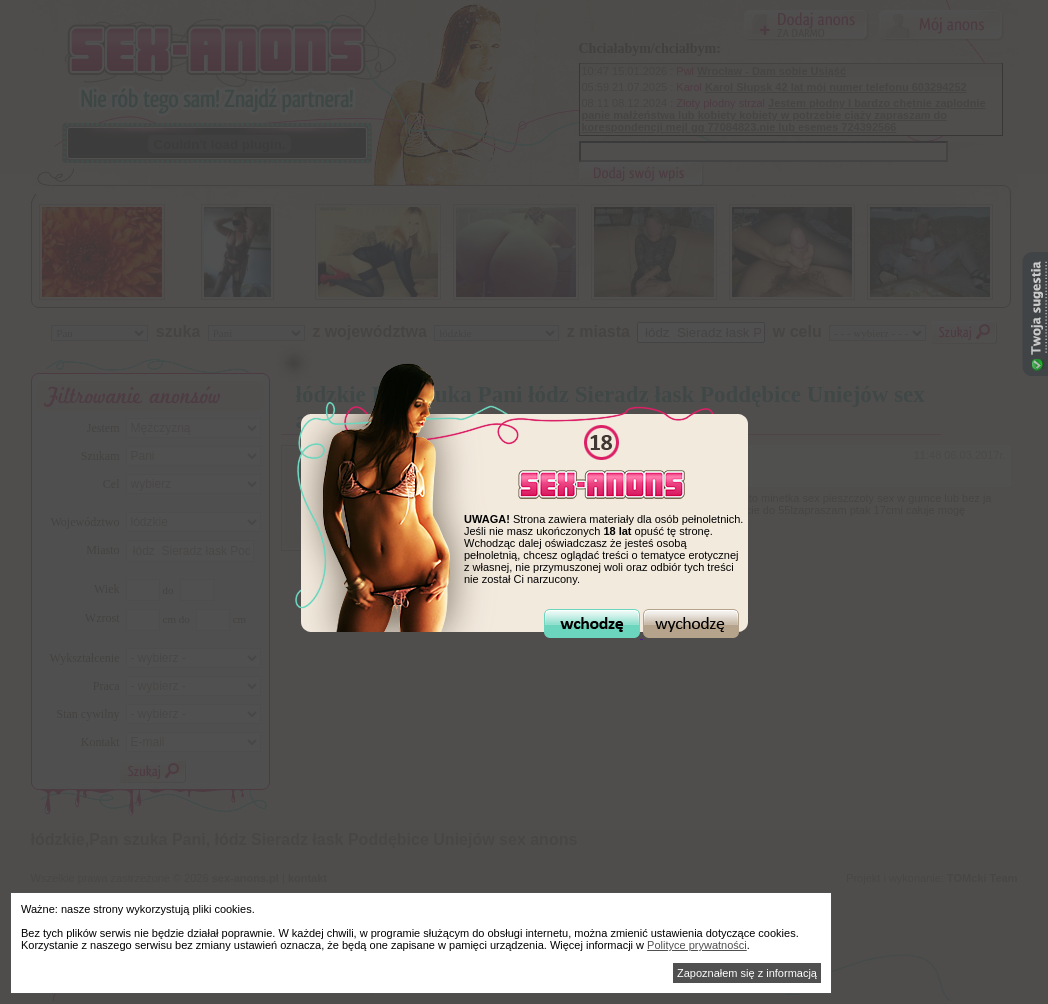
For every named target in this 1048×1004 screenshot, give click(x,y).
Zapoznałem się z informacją (747, 973)
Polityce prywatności (697, 945)
